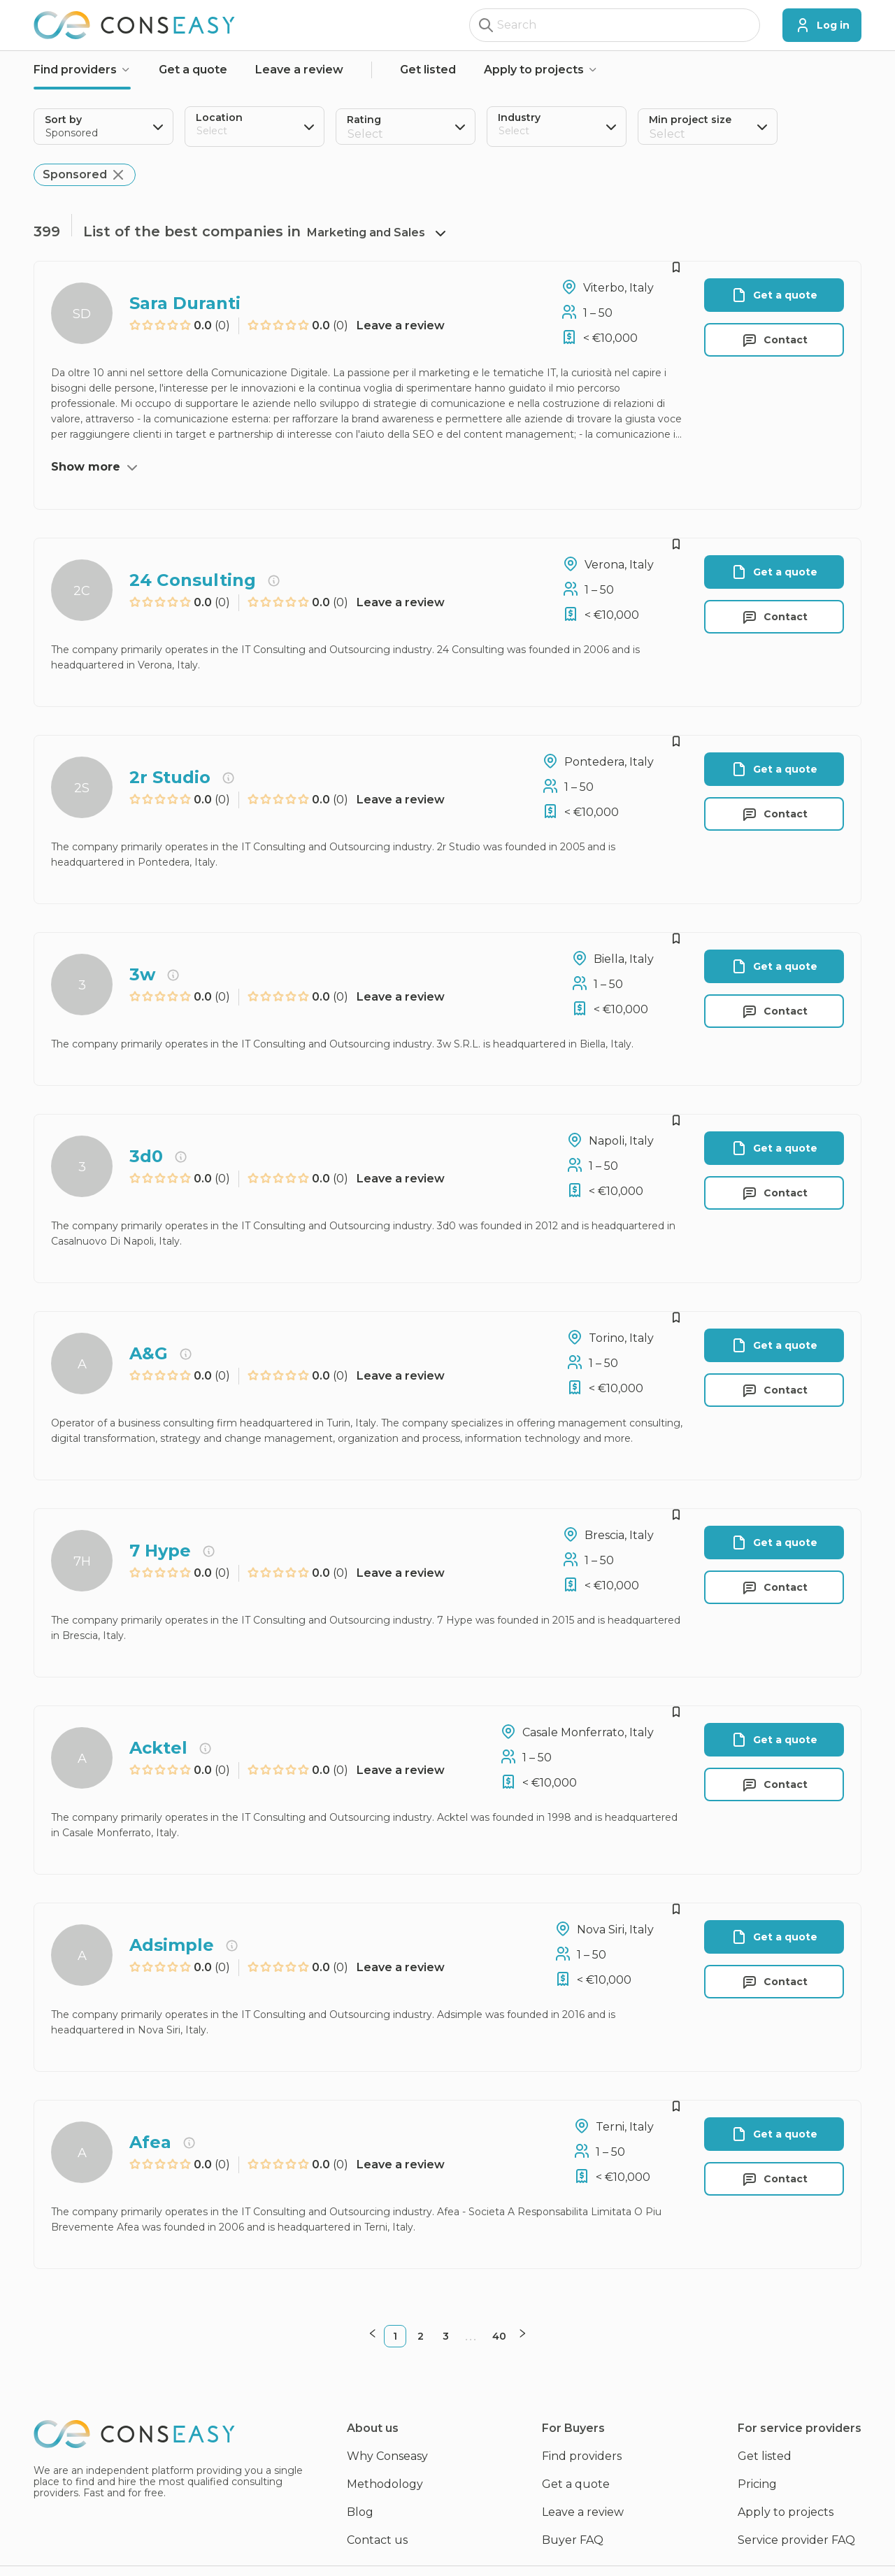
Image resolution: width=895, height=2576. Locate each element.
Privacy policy (285, 2556)
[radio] (135, 326)
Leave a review (299, 69)
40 (498, 2307)
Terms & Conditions (389, 2556)
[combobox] (197, 135)
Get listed (428, 69)
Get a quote (193, 69)
